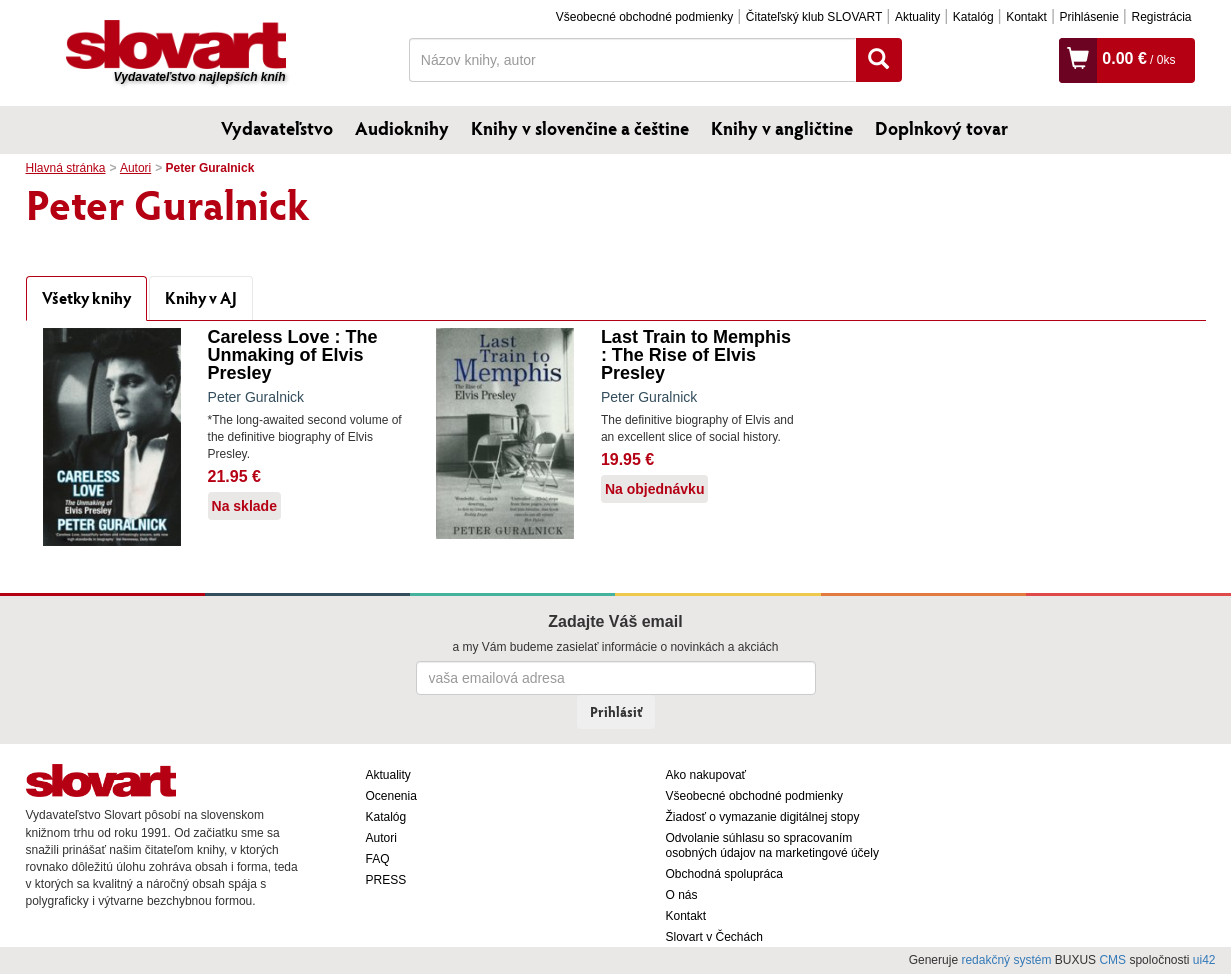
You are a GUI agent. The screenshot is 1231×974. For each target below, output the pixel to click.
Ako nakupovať (706, 775)
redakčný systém (1006, 960)
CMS (1112, 960)
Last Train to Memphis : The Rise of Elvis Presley (696, 355)
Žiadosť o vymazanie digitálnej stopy (763, 817)
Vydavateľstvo (277, 128)
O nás (682, 895)
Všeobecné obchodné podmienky (644, 17)
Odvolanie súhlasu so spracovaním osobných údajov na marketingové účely (772, 845)
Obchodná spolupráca (724, 874)
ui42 (1204, 960)
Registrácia (1161, 17)
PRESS (386, 880)
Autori (135, 168)
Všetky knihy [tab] (86, 297)
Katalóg (973, 17)
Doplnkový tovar (941, 128)
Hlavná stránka (66, 168)
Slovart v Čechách (714, 937)
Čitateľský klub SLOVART (814, 17)
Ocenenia (391, 796)
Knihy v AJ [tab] (201, 297)
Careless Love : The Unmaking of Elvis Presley (293, 355)
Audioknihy (402, 128)
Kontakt (1026, 17)
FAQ (378, 859)
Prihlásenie (1088, 17)
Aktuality (917, 17)
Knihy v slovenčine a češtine (580, 128)
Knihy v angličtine (782, 128)
